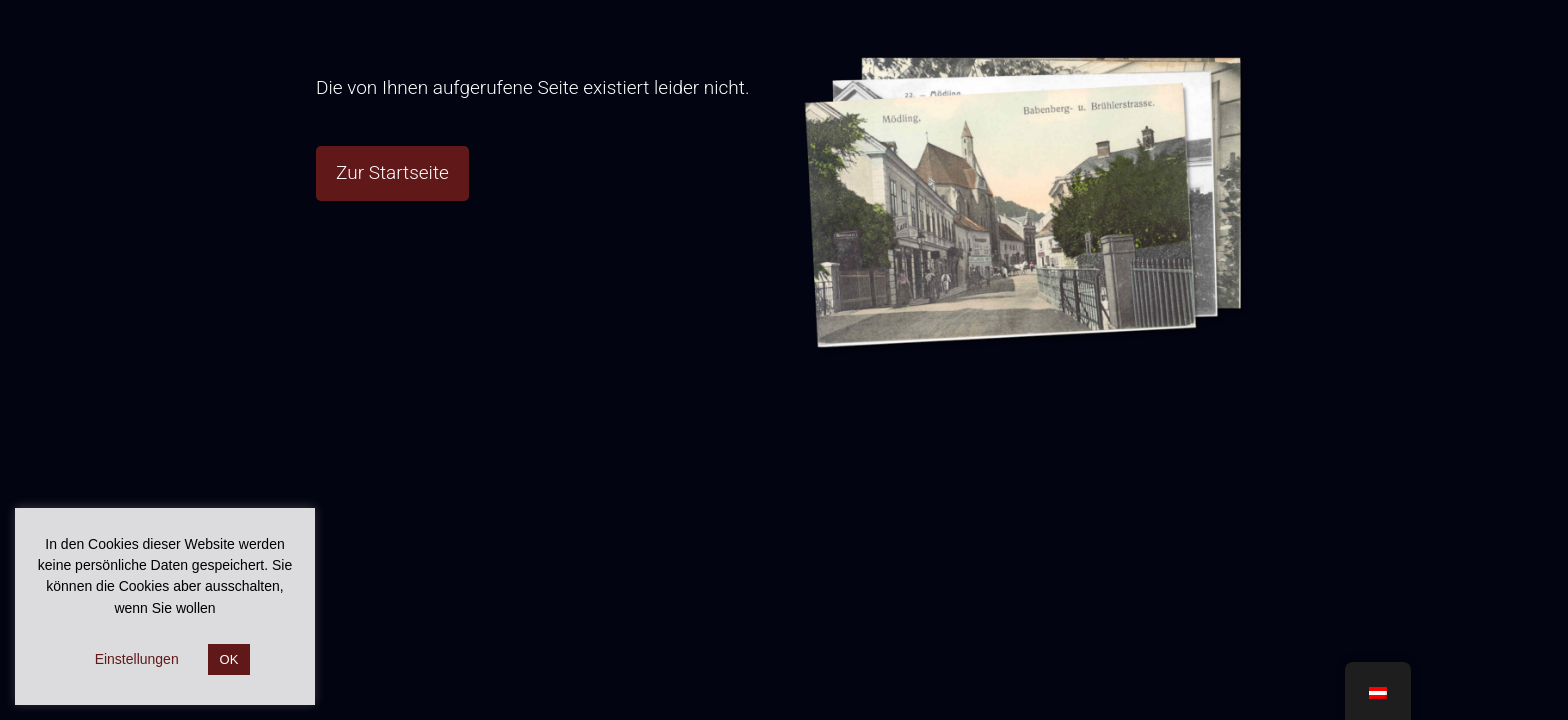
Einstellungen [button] (137, 659)
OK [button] (229, 659)
